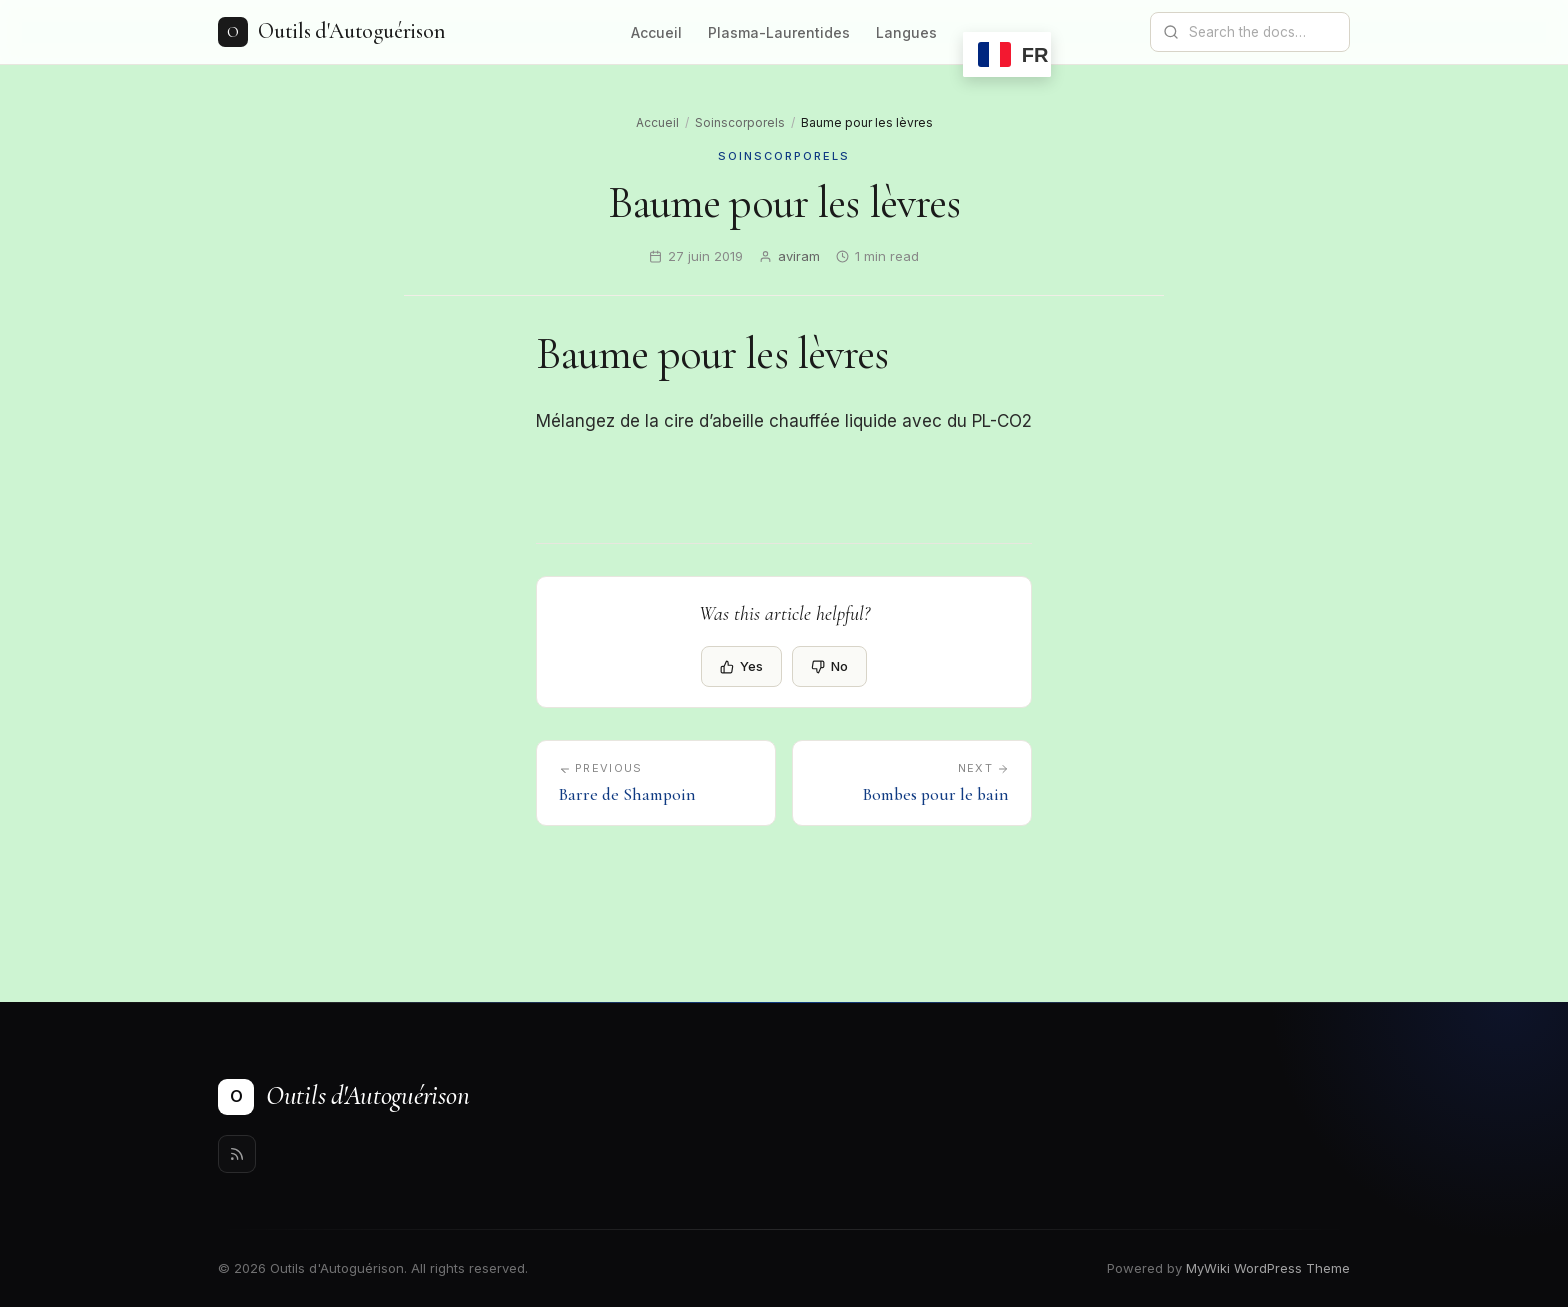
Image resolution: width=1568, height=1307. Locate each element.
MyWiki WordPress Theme (1268, 1268)
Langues (906, 32)
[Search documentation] (1262, 32)
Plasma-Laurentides (779, 32)
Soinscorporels (740, 122)
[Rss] (237, 1154)
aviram (799, 256)
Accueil (656, 32)
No (829, 666)
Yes (741, 666)
